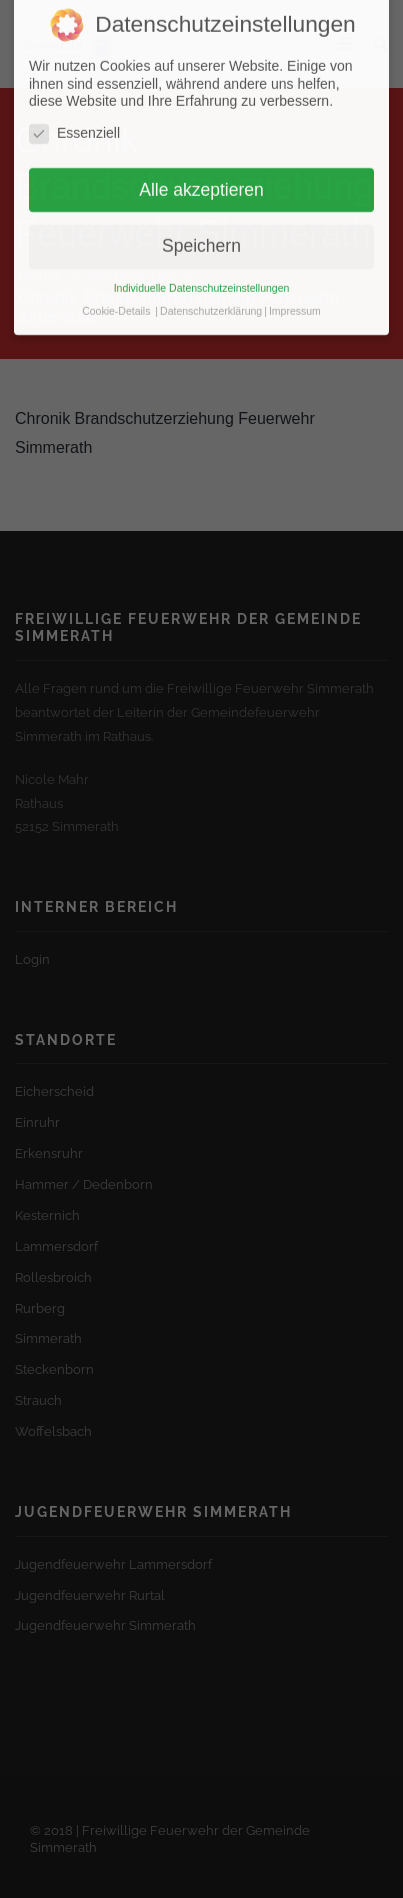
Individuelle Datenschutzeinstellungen (202, 272)
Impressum (295, 295)
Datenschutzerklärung (211, 295)
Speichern (201, 230)
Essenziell (74, 117)
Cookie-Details (116, 295)
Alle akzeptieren (201, 174)
